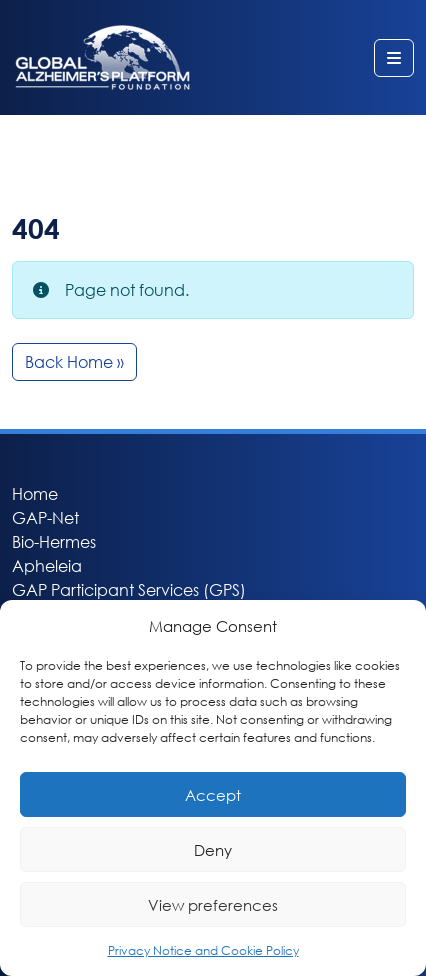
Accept (213, 795)
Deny (213, 850)
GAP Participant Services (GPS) (129, 589)
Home (35, 493)
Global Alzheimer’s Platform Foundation (102, 57)
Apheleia (47, 565)
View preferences (213, 905)
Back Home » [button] (74, 361)
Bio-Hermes (54, 541)
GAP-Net (45, 517)
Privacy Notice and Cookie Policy (203, 950)
